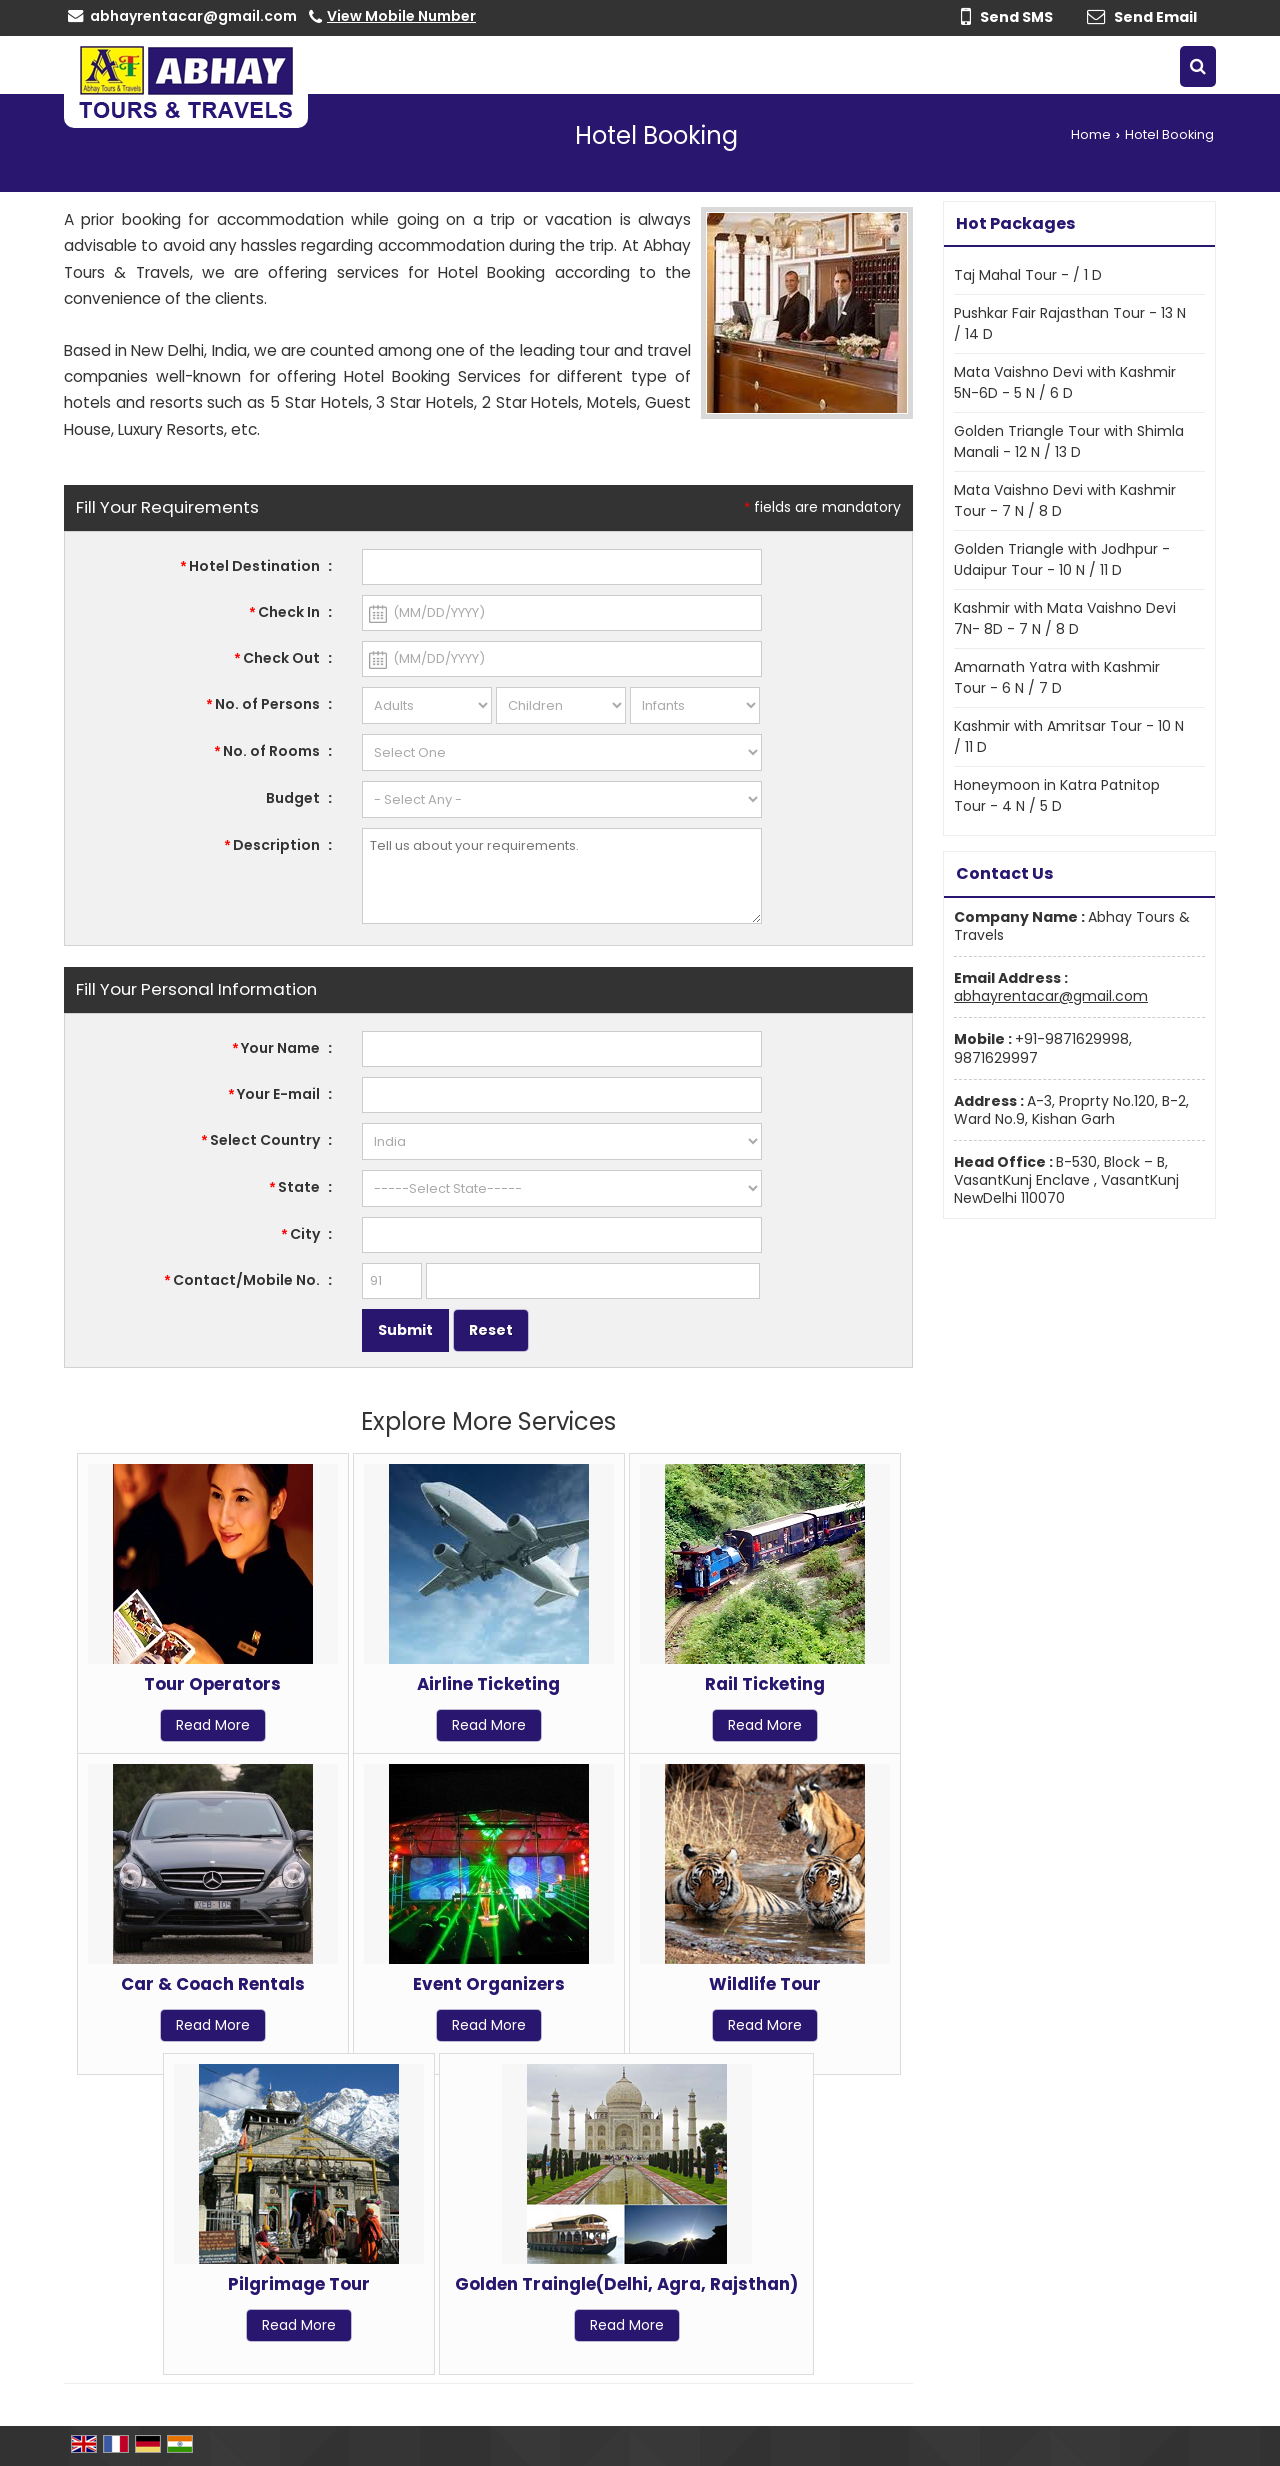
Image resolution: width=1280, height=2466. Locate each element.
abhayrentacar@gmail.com (193, 16)
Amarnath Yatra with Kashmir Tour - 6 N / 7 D (1057, 677)
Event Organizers (489, 1984)
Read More (213, 1725)
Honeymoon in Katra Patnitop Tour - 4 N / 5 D (1057, 795)
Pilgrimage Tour (299, 2284)
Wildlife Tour (765, 1984)
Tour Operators (212, 1684)
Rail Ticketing (765, 1684)
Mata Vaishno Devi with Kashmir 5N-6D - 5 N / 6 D (1065, 382)
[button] (401, 16)
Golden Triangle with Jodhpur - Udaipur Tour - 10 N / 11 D (1062, 559)
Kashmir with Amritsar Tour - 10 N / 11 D (1069, 736)
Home (1091, 134)
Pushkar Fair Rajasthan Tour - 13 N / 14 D (1070, 323)
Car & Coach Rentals (213, 1984)
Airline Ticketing (488, 1684)
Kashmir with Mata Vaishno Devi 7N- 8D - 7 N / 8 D (1065, 618)
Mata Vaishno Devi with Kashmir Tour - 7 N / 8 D (1065, 500)
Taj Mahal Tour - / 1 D (1028, 275)
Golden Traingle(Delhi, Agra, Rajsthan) (626, 2284)
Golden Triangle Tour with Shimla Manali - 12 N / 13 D (1069, 441)
